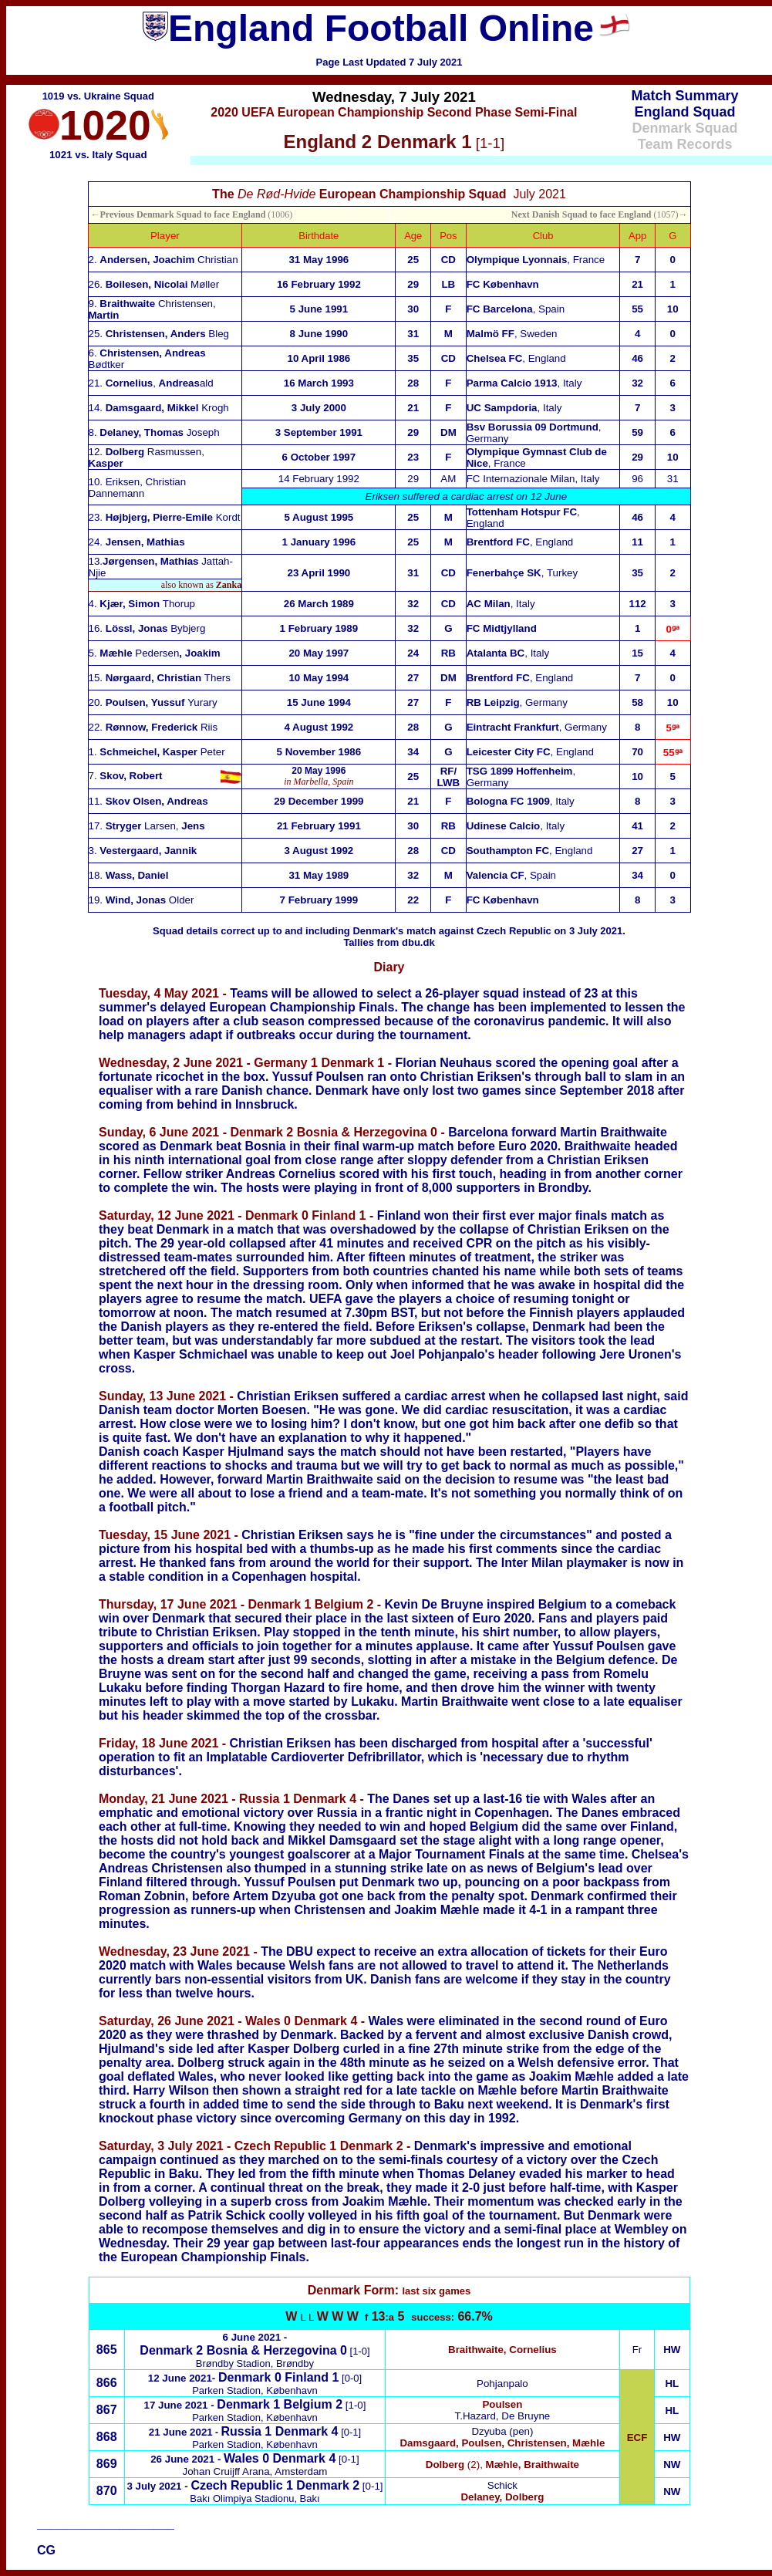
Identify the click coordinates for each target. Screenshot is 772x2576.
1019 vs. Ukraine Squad (98, 96)
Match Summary (685, 95)
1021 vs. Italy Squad (98, 154)
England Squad (685, 112)
